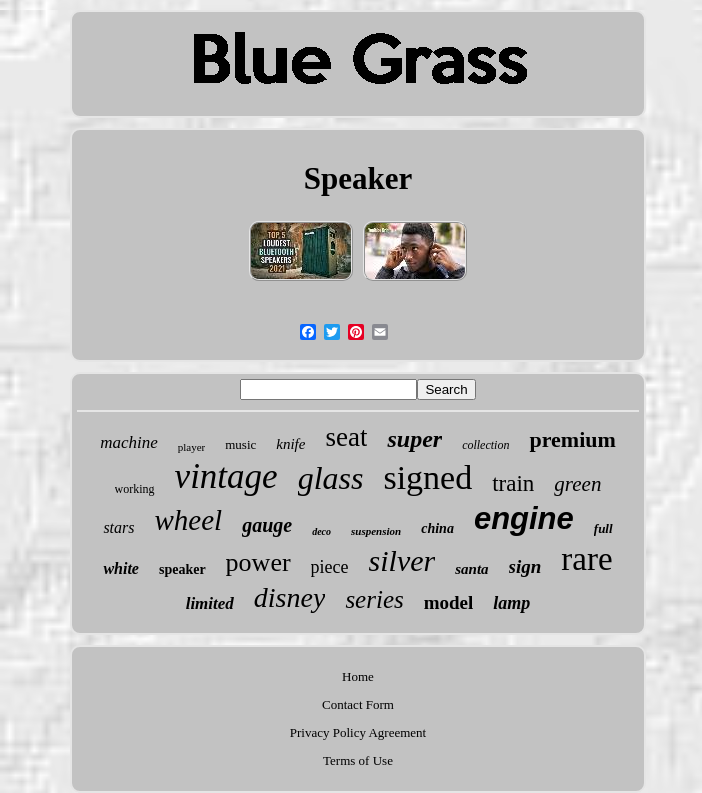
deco (321, 531)
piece (330, 567)
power (258, 562)
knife (290, 444)
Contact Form (358, 704)
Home (358, 676)
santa (471, 569)
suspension (376, 531)
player (191, 447)
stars (118, 527)
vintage (226, 476)
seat (346, 437)
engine (524, 518)
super (414, 439)
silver (402, 560)
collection (485, 445)
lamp (511, 603)
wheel (189, 520)
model (449, 602)
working (135, 489)
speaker (182, 569)
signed (427, 477)
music (240, 444)
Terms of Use (358, 760)
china (437, 528)
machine (129, 442)
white (121, 568)
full (603, 528)
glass (331, 478)
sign (525, 566)
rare (586, 559)
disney (290, 597)
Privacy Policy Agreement (358, 732)
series (374, 599)
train (513, 483)
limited (210, 603)
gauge (267, 525)
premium (572, 439)
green (577, 484)
